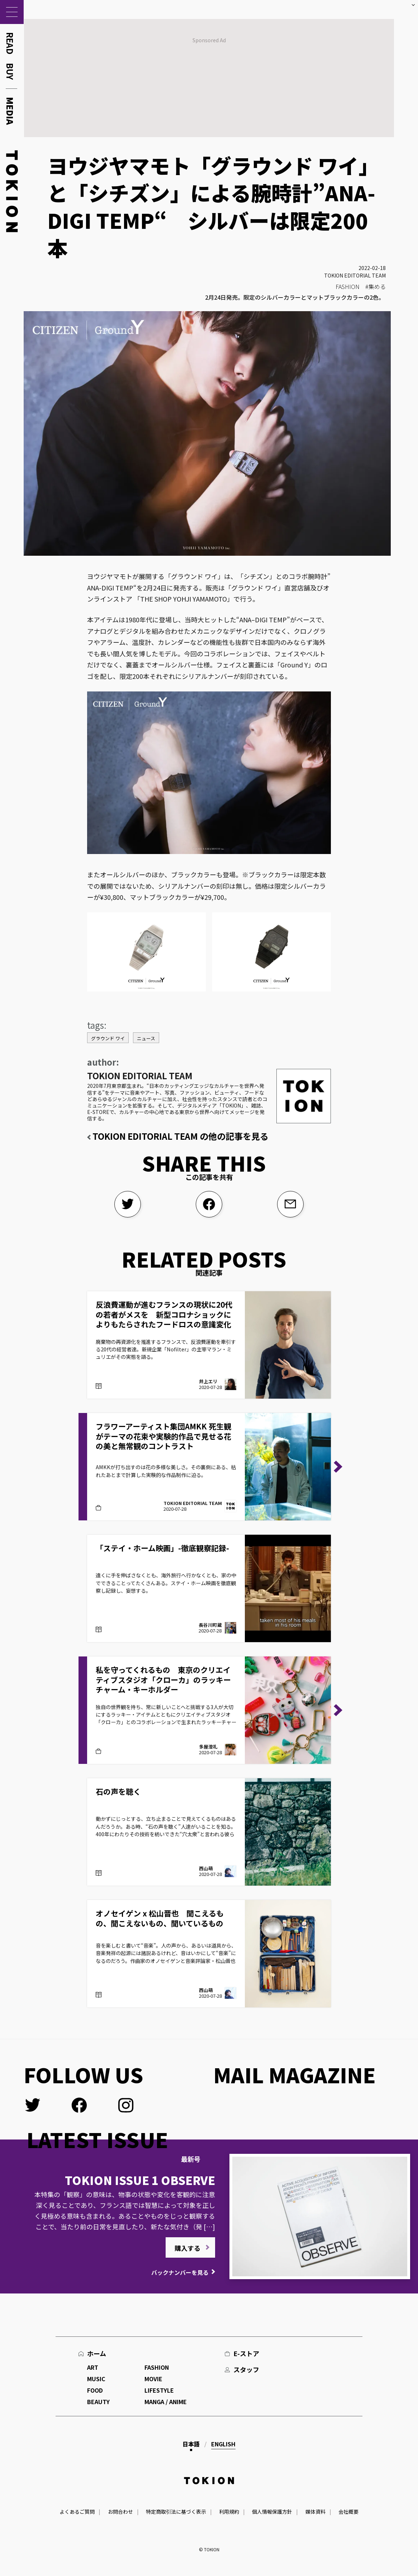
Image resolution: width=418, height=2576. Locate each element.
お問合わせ (120, 2511)
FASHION (348, 286)
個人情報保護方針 (272, 2511)
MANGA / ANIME (165, 2401)
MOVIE (153, 2378)
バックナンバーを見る (180, 2272)
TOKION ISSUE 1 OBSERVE (140, 2180)
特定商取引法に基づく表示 (176, 2511)
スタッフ (246, 2369)
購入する (187, 2248)
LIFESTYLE (159, 2390)
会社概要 (348, 2511)
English (223, 2444)
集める (377, 286)
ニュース (146, 1038)
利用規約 (229, 2511)
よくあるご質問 (77, 2511)
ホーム (96, 2353)
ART (92, 2367)
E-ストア (246, 2353)
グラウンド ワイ (108, 1038)
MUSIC (96, 2378)
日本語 (191, 2444)
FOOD (95, 2390)
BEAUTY (98, 2401)
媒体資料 (315, 2511)
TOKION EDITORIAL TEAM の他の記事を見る (180, 1136)
